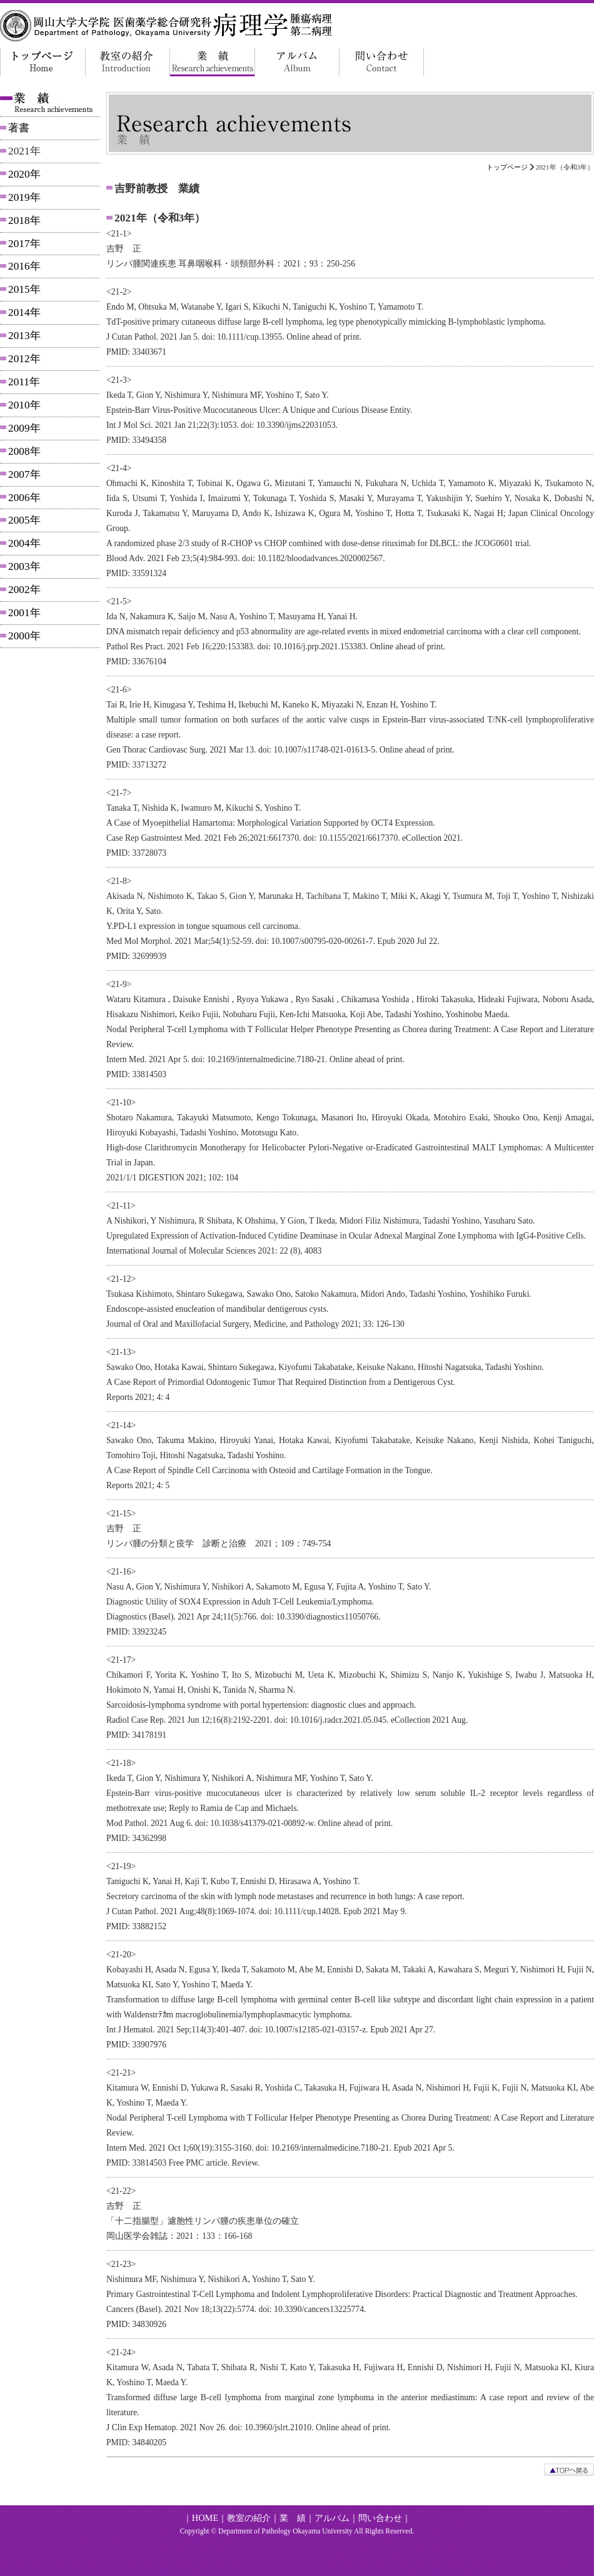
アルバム (332, 2518)
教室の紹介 (249, 2518)
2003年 (24, 566)
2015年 (24, 289)
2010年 (24, 405)
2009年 (24, 428)
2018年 (24, 220)
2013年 (24, 336)
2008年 (24, 451)
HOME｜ (209, 2518)
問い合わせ (380, 2518)
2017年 (24, 244)
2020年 (24, 174)
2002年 (24, 590)
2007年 (24, 474)
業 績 (292, 2518)
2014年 (24, 312)
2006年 (24, 498)
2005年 (24, 520)
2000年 (24, 636)
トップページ (507, 167)
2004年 (24, 543)
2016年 (24, 266)
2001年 (24, 613)
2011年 (24, 382)
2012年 (24, 359)
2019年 (24, 197)
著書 (18, 128)
